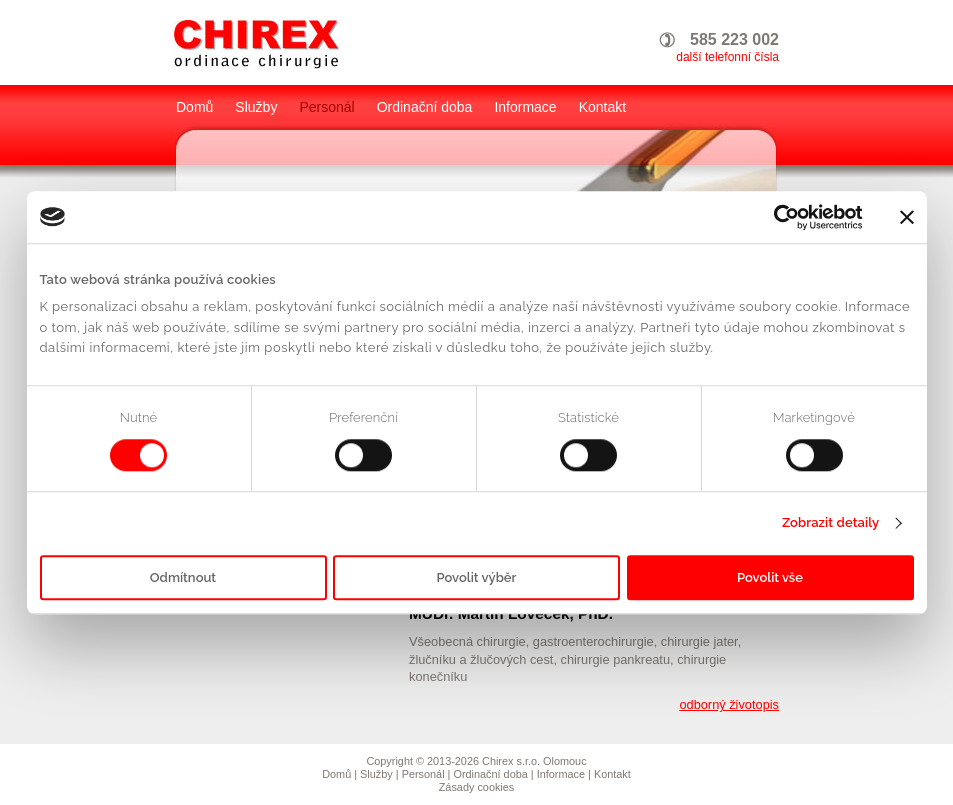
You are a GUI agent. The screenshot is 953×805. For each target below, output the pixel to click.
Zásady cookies (477, 787)
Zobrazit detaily (830, 523)
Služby (256, 107)
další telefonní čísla (727, 57)
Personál (326, 107)
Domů (194, 107)
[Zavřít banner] (907, 217)
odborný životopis (729, 704)
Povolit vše (770, 577)
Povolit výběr (477, 577)
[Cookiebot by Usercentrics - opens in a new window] (775, 217)
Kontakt (602, 107)
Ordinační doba (425, 107)
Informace (525, 107)
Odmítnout (183, 577)
